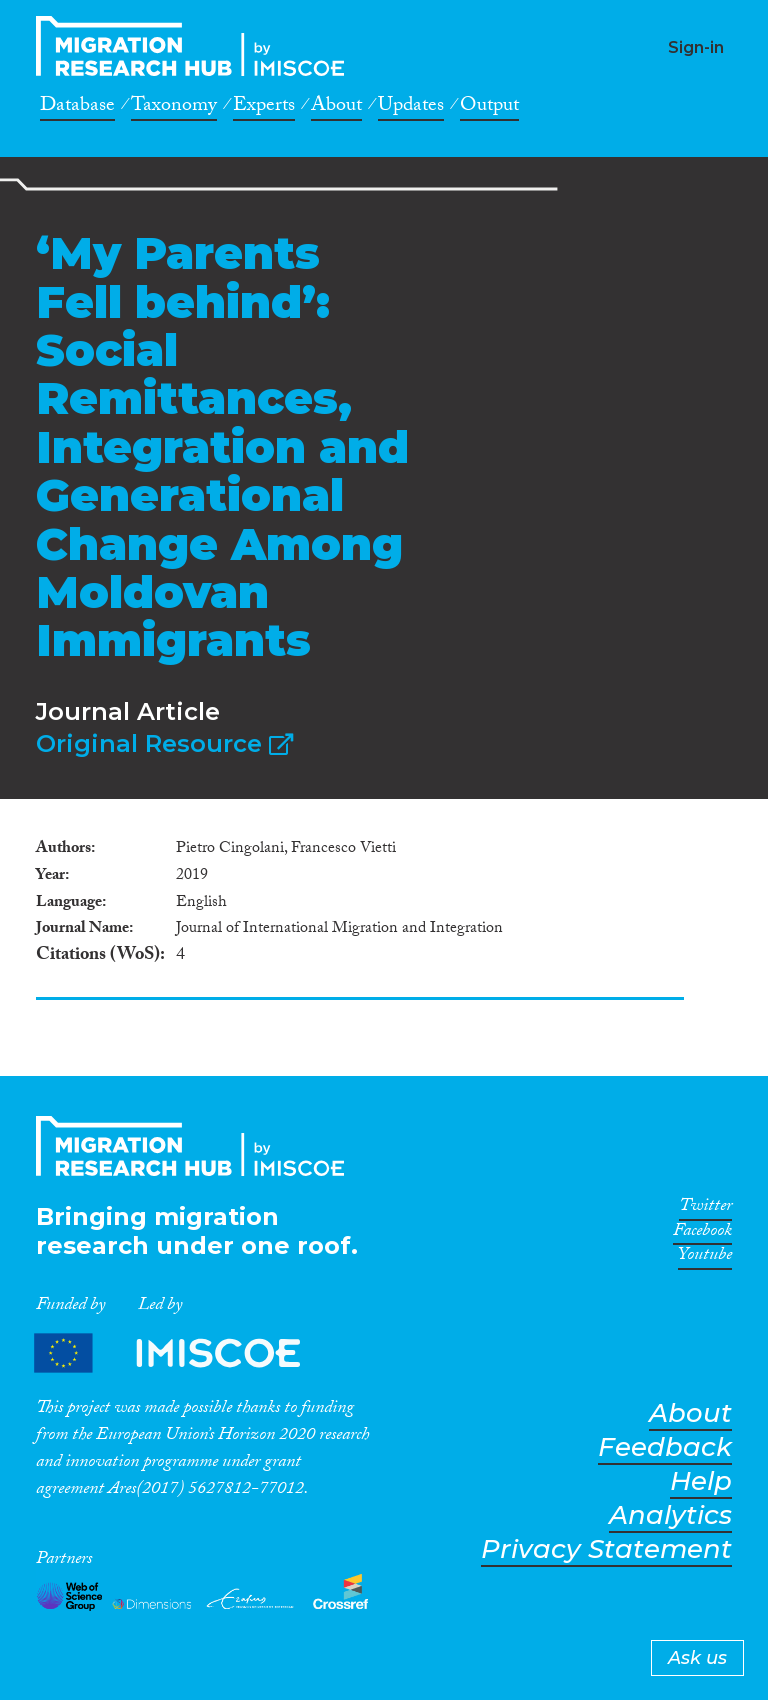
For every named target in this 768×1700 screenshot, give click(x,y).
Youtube (705, 1258)
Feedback (665, 1447)
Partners (184, 1352)
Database (77, 108)
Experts (264, 108)
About (336, 108)
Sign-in (696, 47)
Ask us (697, 1658)
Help (701, 1481)
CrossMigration (196, 46)
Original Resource (164, 743)
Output (489, 108)
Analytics (670, 1515)
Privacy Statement (606, 1549)
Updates (411, 108)
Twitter (705, 1209)
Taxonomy (174, 108)
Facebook (702, 1234)
